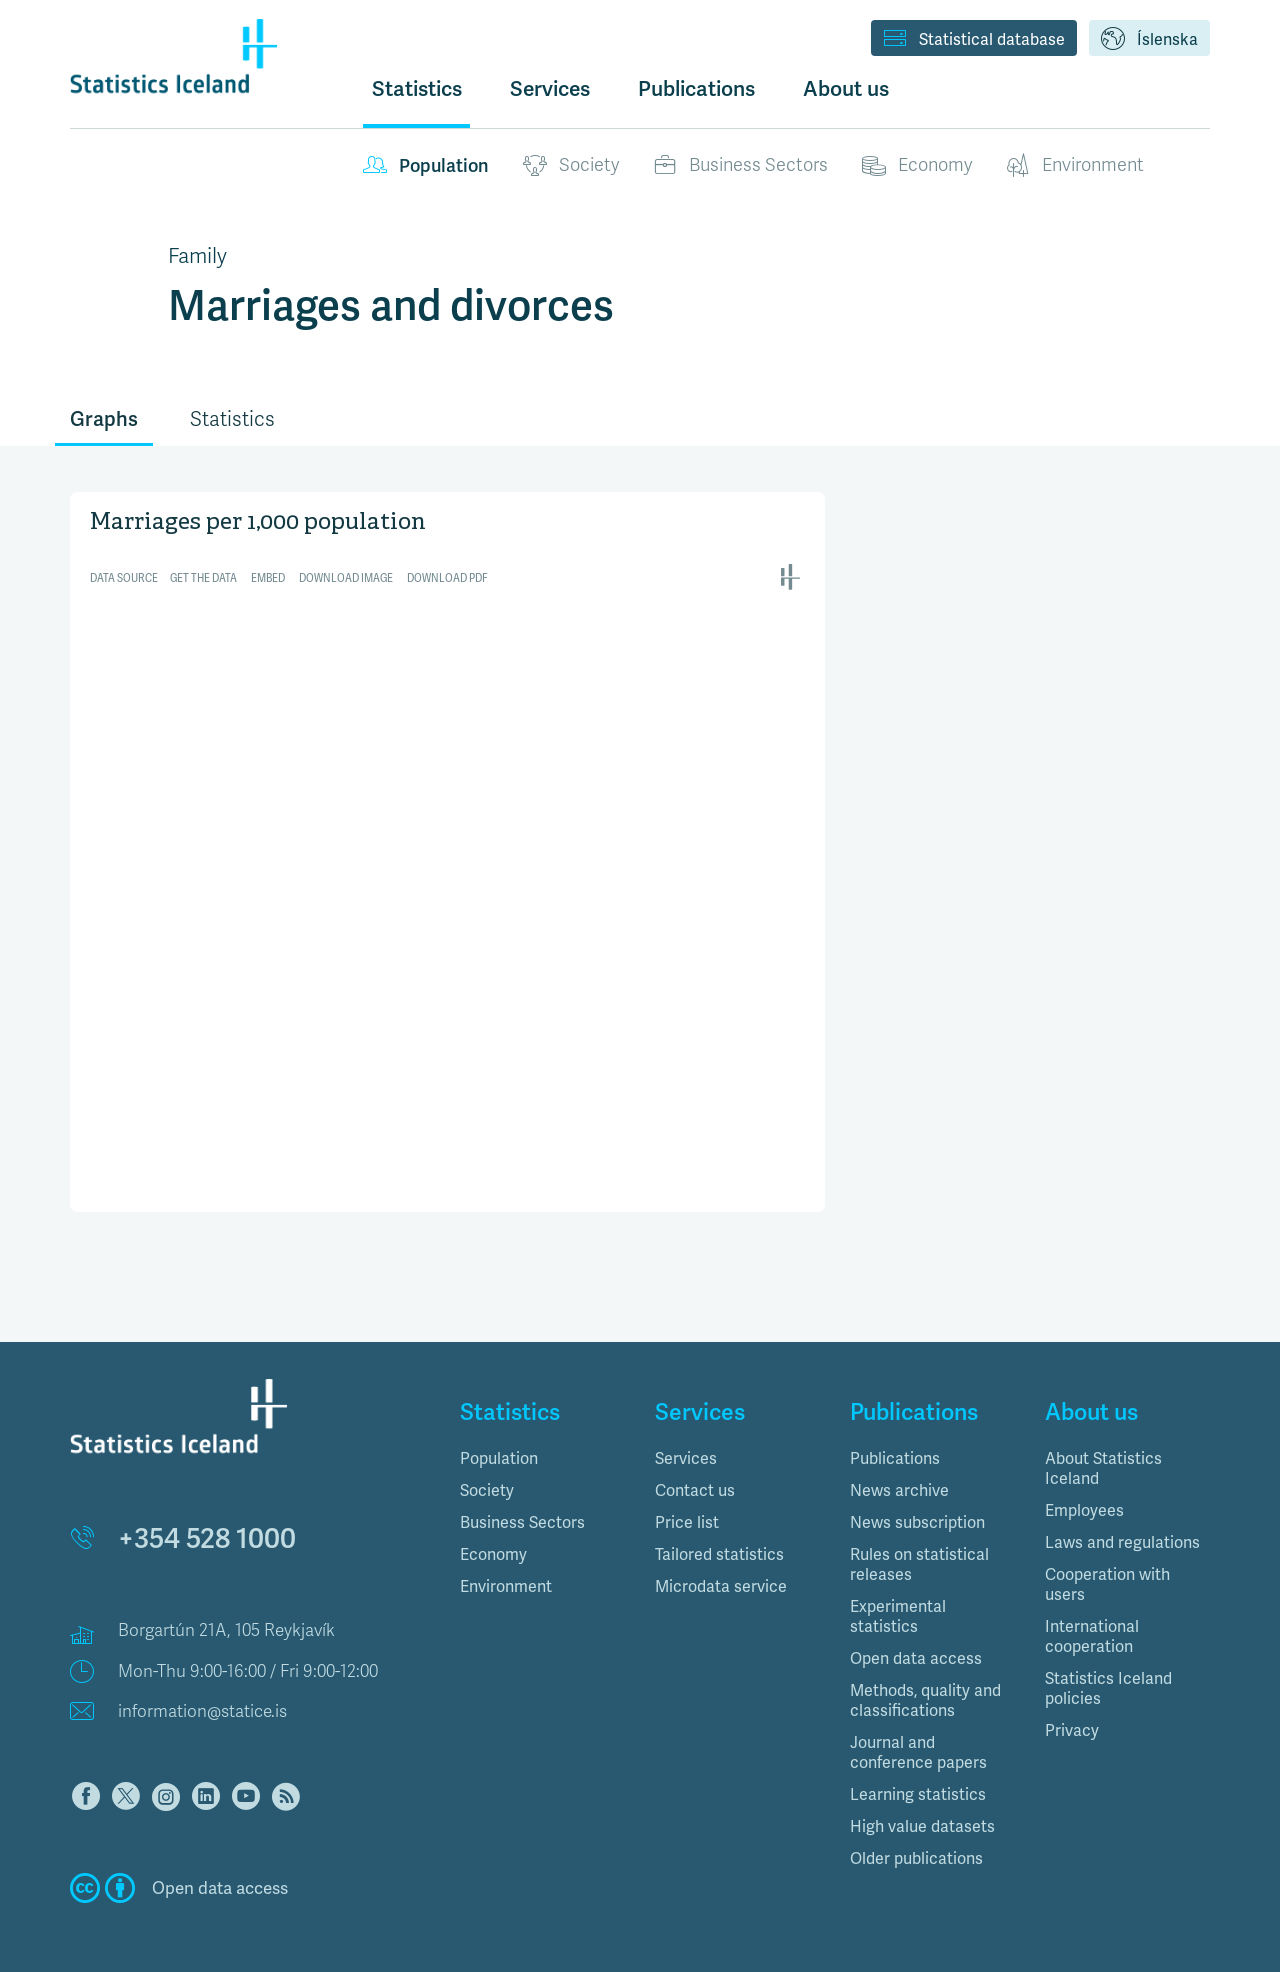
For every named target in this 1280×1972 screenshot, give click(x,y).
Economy (917, 166)
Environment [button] (506, 1557)
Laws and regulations (1122, 1513)
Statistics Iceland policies (1108, 1659)
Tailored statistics (719, 1525)
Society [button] (487, 1461)
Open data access (916, 1629)
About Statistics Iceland (1103, 1439)
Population (426, 166)
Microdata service (721, 1557)
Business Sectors (740, 166)
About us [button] (846, 88)
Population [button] (499, 1429)
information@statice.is (202, 1682)
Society (571, 166)
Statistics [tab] (232, 419)
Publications (895, 1429)
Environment (1075, 166)
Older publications (916, 1829)
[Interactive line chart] (447, 733)
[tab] (542, 1430)
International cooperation (1092, 1607)
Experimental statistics (898, 1587)
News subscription (917, 1493)
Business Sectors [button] (522, 1493)
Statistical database (974, 40)
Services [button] (550, 88)
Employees (1084, 1481)
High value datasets (922, 1797)
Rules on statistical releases (919, 1535)
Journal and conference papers (918, 1723)
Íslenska (1149, 40)
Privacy (1072, 1701)
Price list (687, 1493)
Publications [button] (696, 88)
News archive (899, 1461)
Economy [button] (493, 1525)
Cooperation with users (1107, 1555)
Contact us (695, 1461)
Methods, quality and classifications (925, 1671)
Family (197, 256)
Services (686, 1429)
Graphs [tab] (104, 419)
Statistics (417, 88)
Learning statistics (918, 1765)
